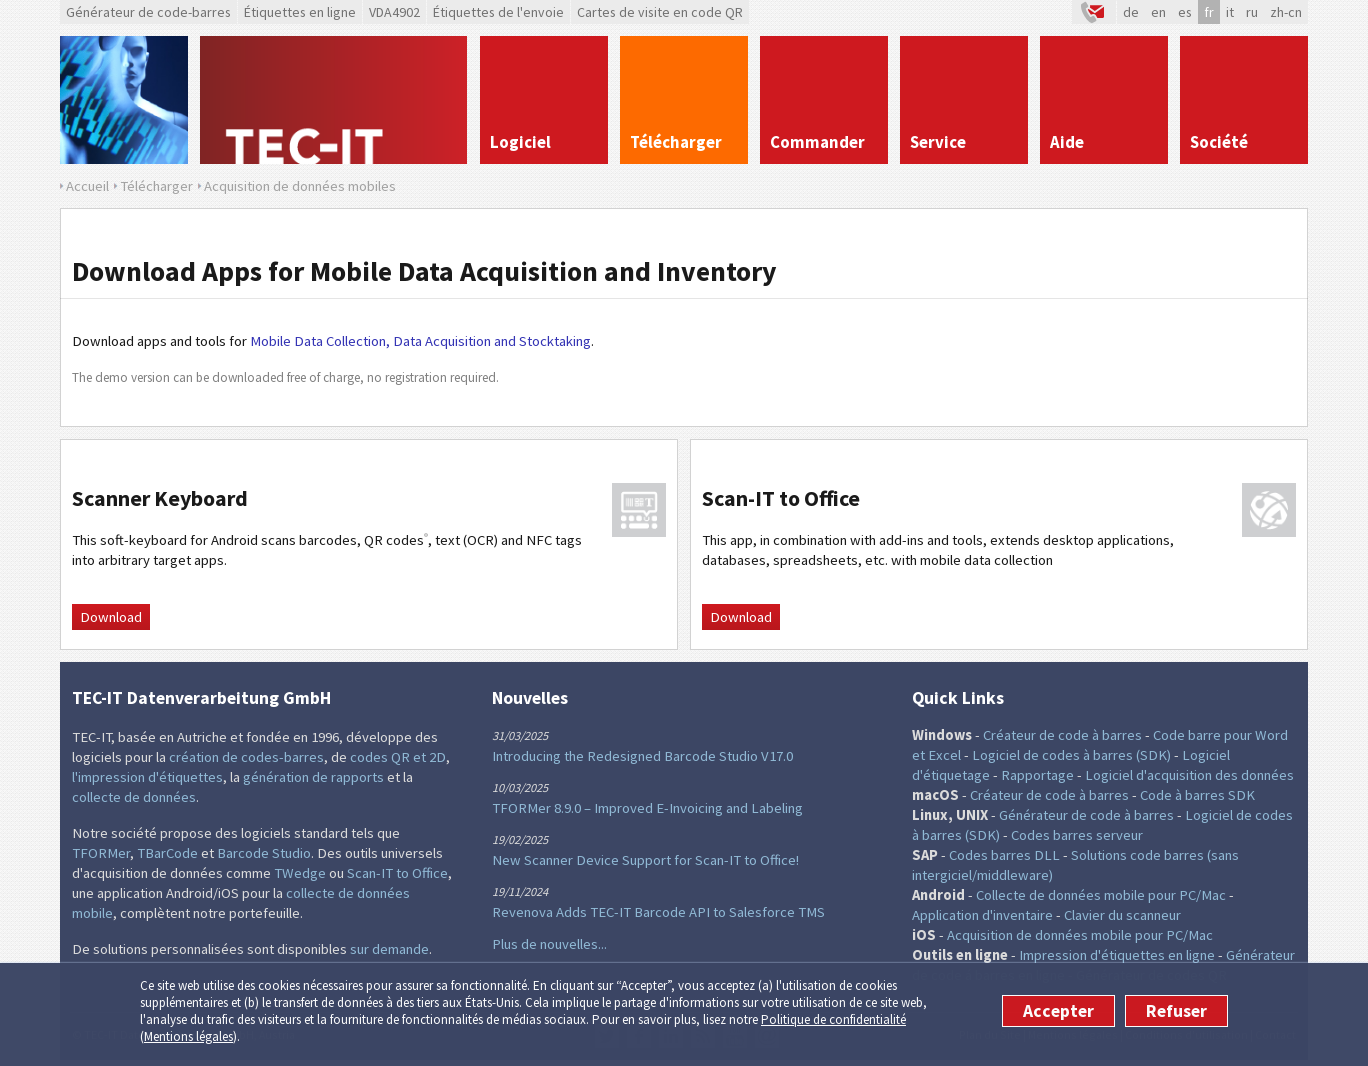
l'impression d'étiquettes (147, 777)
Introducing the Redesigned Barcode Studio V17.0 (642, 756)
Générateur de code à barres (1086, 815)
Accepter (1058, 1011)
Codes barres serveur (1077, 835)
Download (111, 617)
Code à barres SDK (1197, 795)
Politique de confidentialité (833, 1019)
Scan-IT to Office (397, 873)
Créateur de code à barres (1062, 735)
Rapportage (1037, 775)
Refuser (1176, 1011)
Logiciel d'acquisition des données (1189, 775)
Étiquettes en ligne (300, 12)
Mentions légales (188, 1036)
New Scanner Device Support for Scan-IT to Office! (645, 860)
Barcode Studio (264, 853)
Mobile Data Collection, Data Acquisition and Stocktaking (420, 341)
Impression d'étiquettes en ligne (1117, 955)
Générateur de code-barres (148, 12)
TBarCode (167, 853)
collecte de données (134, 797)
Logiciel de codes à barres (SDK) (1071, 755)
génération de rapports (313, 777)
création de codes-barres (246, 757)
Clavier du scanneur (1122, 915)
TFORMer (101, 853)
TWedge (300, 873)
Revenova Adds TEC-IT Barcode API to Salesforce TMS (658, 912)
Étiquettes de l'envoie (498, 12)
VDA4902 (394, 12)
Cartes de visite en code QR (660, 12)
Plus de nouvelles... (549, 944)
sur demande (389, 949)
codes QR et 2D (398, 757)
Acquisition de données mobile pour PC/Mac (1080, 935)
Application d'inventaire (982, 915)
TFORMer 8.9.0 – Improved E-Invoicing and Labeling (647, 808)
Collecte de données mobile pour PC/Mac (1101, 895)
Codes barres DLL (1004, 855)
